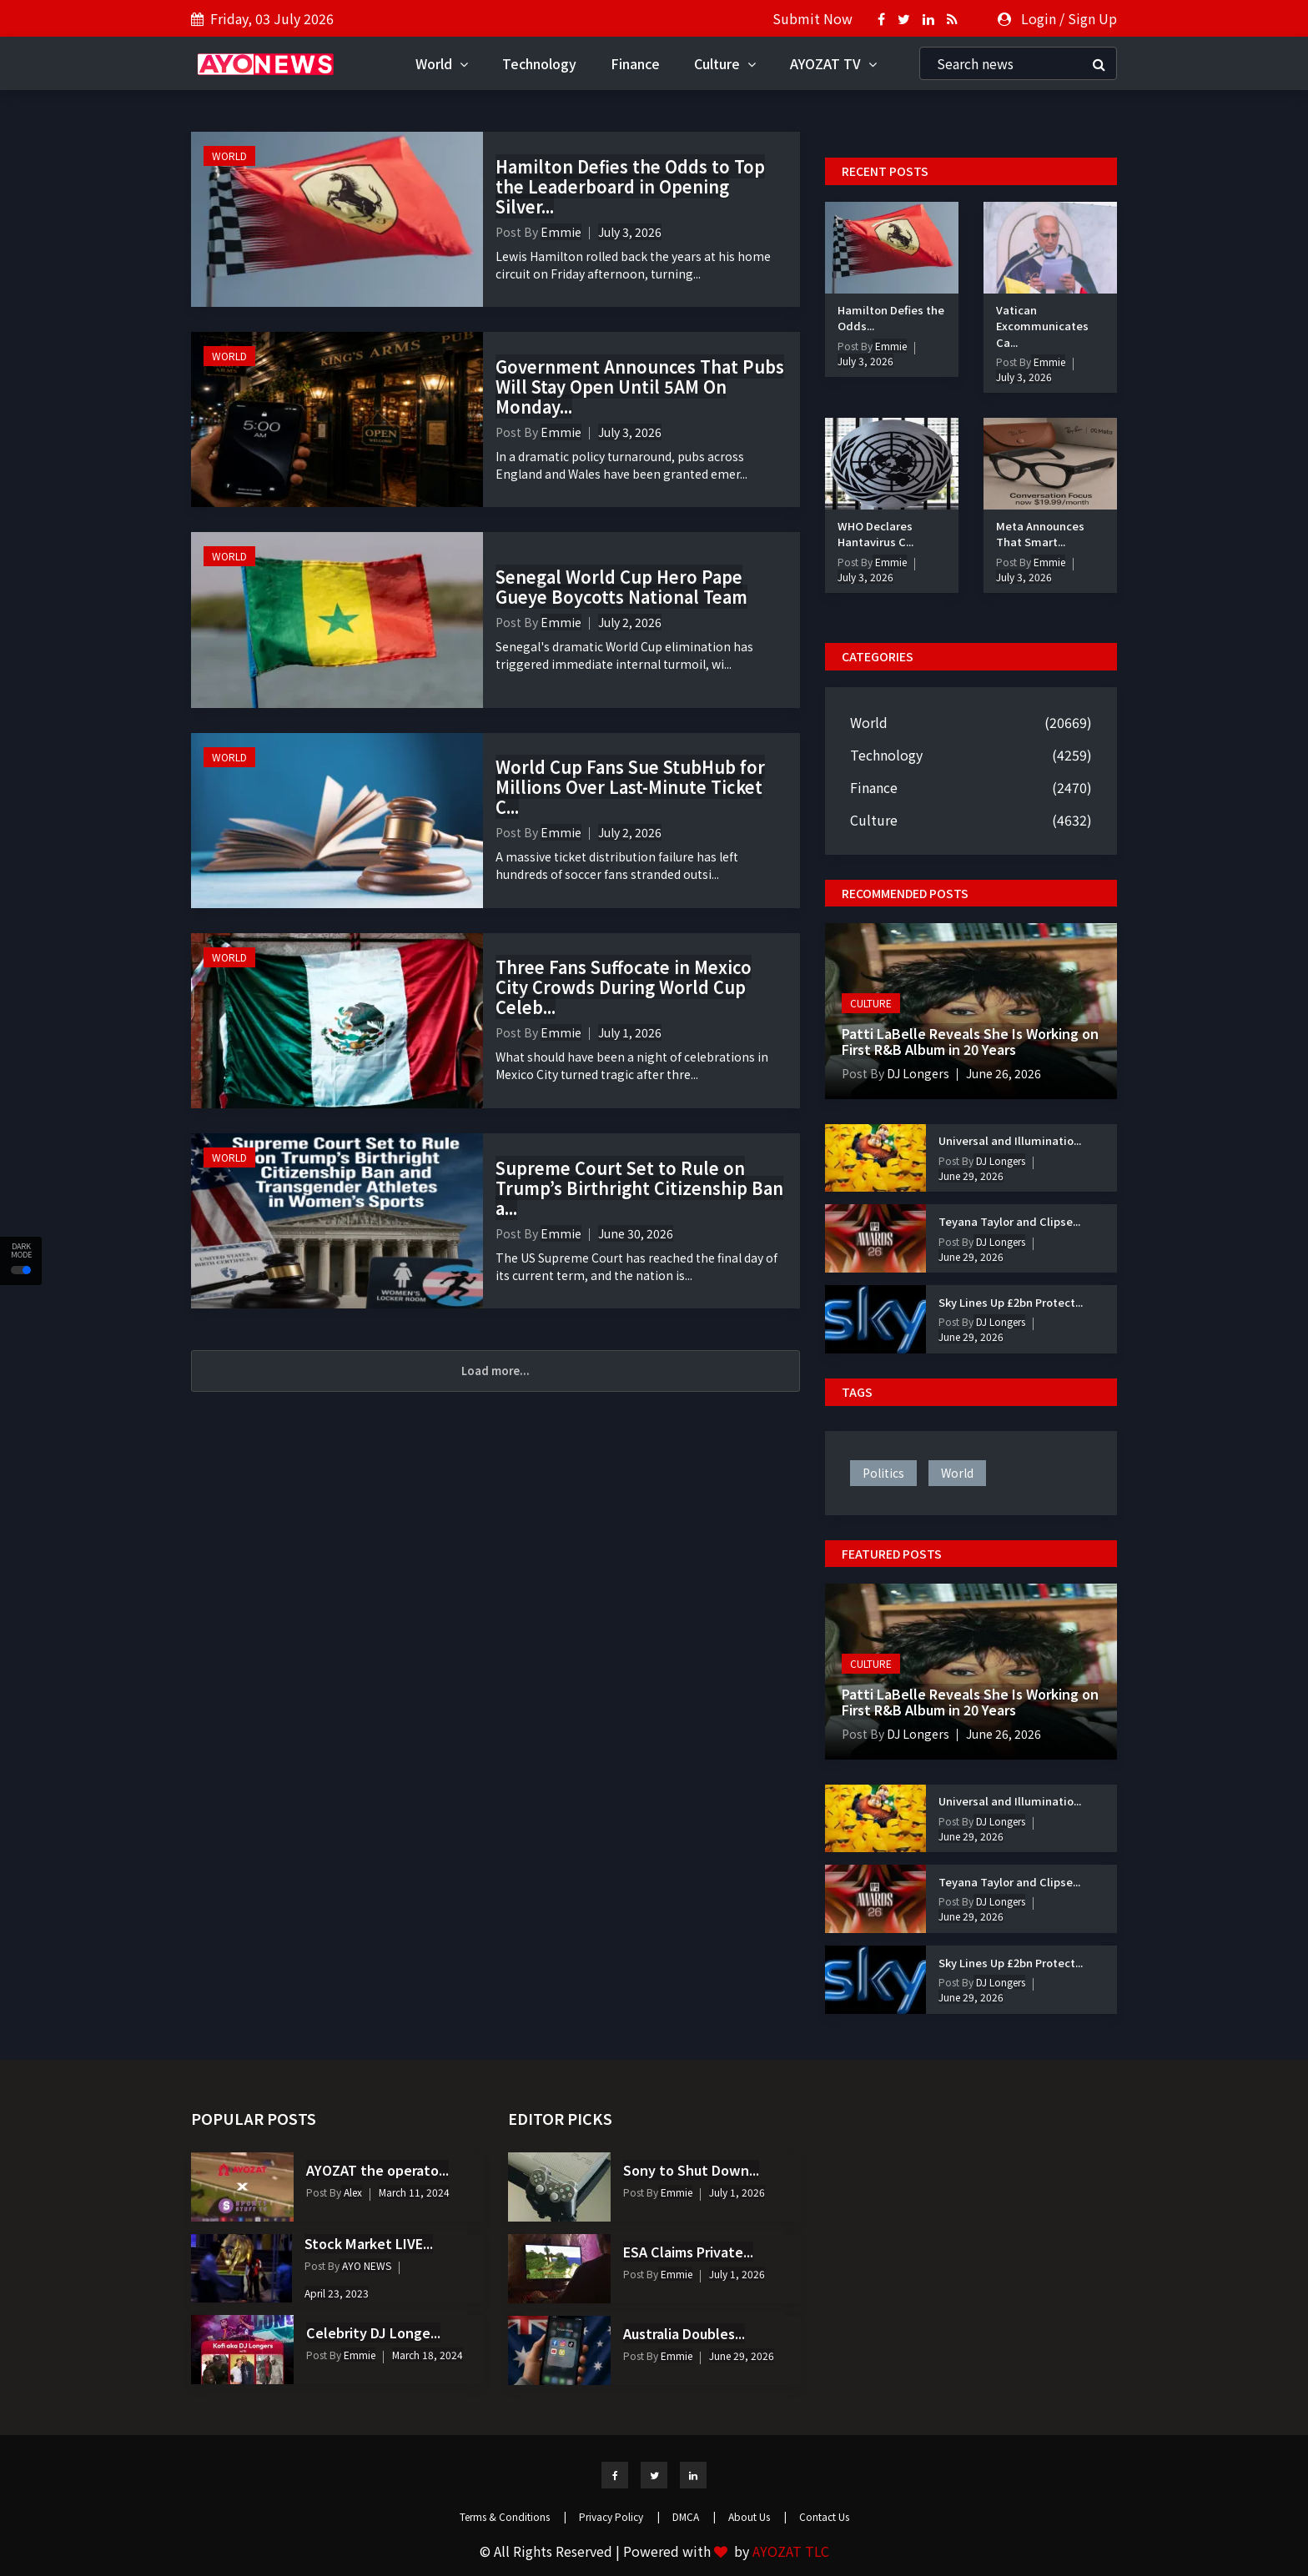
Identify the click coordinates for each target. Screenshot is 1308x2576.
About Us (757, 2516)
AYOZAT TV (833, 63)
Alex (351, 2192)
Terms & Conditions (513, 2516)
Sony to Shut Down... (691, 2170)
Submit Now (812, 18)
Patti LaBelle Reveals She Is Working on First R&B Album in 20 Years (970, 1041)
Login (1038, 18)
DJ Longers (916, 1073)
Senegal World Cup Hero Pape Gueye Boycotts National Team (621, 587)
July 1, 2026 (630, 1032)
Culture (725, 63)
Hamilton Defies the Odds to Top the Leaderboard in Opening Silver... (630, 186)
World (441, 63)
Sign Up (1092, 18)
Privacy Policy (619, 2516)
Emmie (561, 231)
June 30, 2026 (635, 1233)
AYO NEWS (365, 2265)
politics (883, 1472)
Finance (635, 63)
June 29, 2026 (971, 1175)
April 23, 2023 (336, 2293)
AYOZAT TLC (790, 2551)
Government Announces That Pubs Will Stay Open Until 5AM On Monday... (640, 386)
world (957, 1472)
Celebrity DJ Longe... (373, 2332)
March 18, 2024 (427, 2355)
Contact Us (824, 2516)
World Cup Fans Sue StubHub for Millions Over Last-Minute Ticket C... (630, 787)
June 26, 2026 (1003, 1073)
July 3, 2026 (630, 231)
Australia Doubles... (684, 2333)
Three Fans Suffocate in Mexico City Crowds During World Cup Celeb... (624, 987)
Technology (539, 63)
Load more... (495, 1370)
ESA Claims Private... (688, 2252)
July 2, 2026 (630, 622)
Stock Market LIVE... (368, 2243)
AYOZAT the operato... (377, 2170)
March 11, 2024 (414, 2192)
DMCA (694, 2516)
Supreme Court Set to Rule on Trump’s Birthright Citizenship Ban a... (639, 1188)
